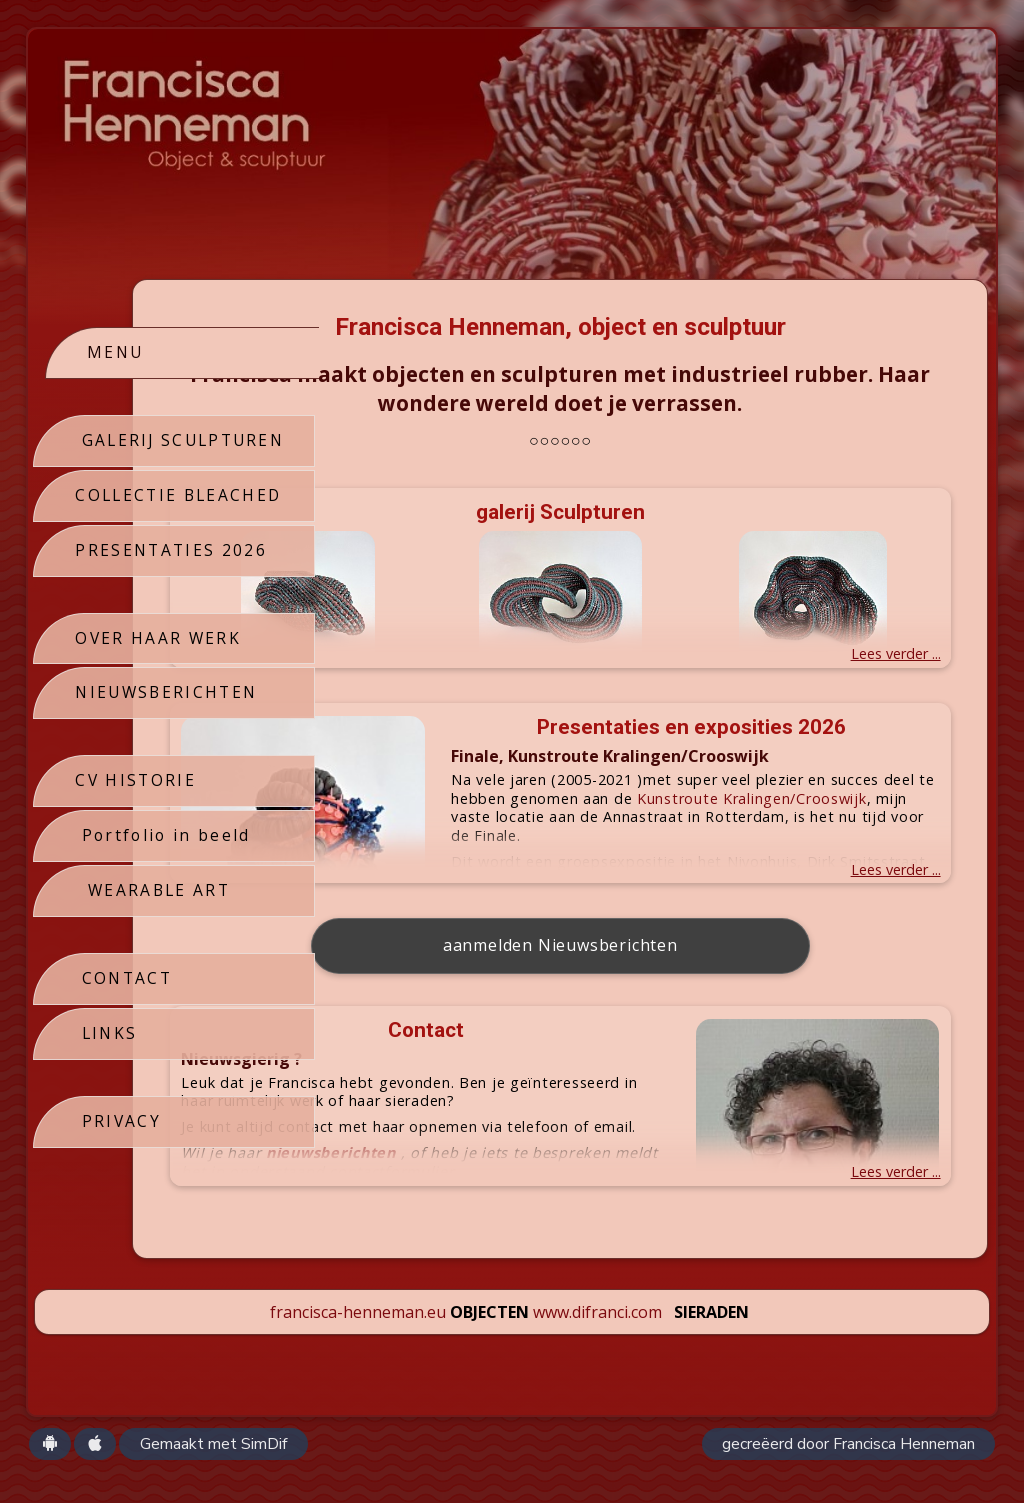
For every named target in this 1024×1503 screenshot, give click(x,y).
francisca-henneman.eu (358, 1342)
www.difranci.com (597, 1342)
